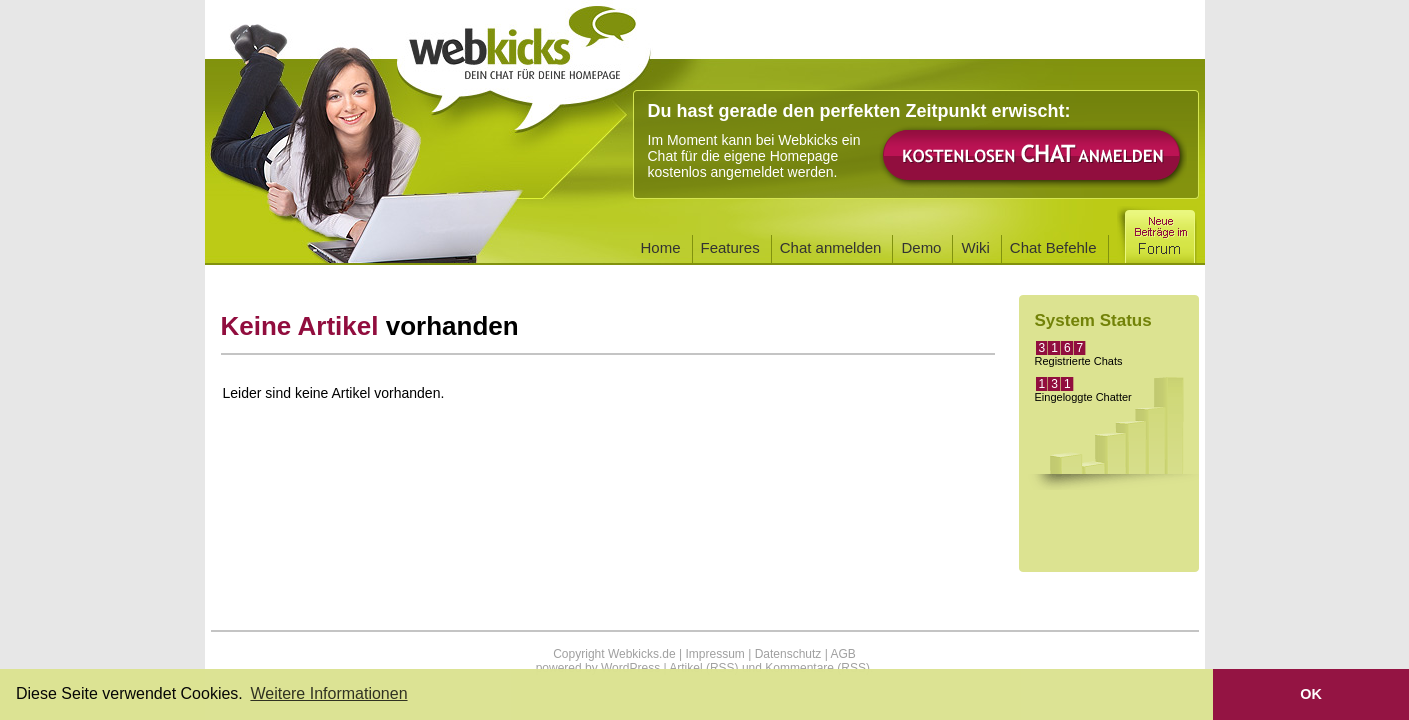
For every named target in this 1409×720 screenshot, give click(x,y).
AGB (842, 654)
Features (730, 247)
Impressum (714, 654)
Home (661, 247)
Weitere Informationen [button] (328, 693)
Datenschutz (788, 654)
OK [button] (1311, 694)
